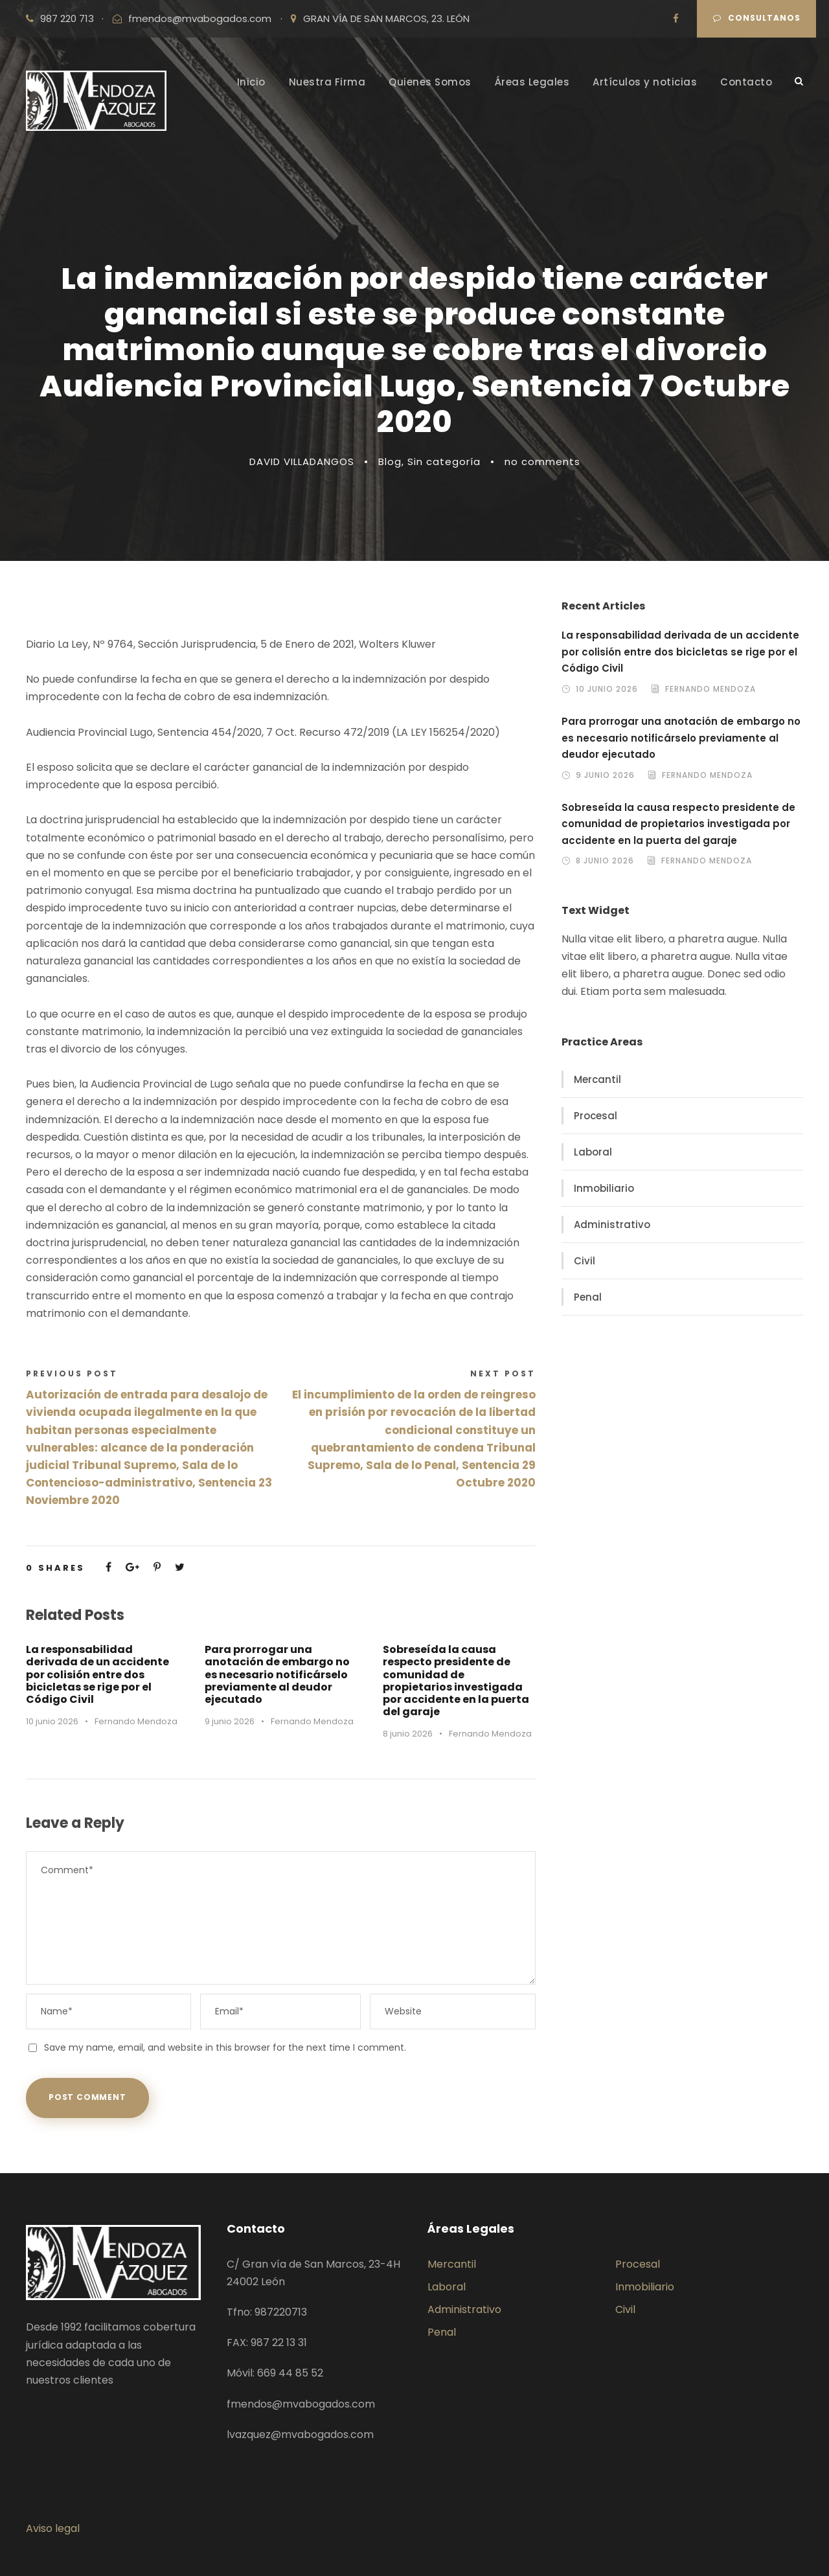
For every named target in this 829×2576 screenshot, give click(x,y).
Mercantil (597, 1079)
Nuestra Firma (327, 82)
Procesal (595, 1116)
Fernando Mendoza (136, 1721)
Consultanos (757, 17)
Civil (584, 1261)
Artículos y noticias (645, 82)
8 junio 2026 (408, 1733)
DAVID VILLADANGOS (301, 461)
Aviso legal (53, 2528)
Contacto (746, 82)
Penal (588, 1297)
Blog (390, 461)
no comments (542, 461)
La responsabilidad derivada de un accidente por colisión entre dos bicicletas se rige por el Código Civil (97, 1674)
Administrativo (612, 1224)
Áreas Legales (532, 82)
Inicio (251, 82)
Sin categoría (444, 461)
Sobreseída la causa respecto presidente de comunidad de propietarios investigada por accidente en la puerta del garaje (456, 1680)
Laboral (593, 1152)
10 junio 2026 (52, 1721)
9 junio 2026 (230, 1721)
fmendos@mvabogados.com (199, 18)
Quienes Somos (430, 82)
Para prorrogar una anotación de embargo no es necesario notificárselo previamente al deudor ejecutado (277, 1674)
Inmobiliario (604, 1188)
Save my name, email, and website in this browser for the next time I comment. (225, 2047)
